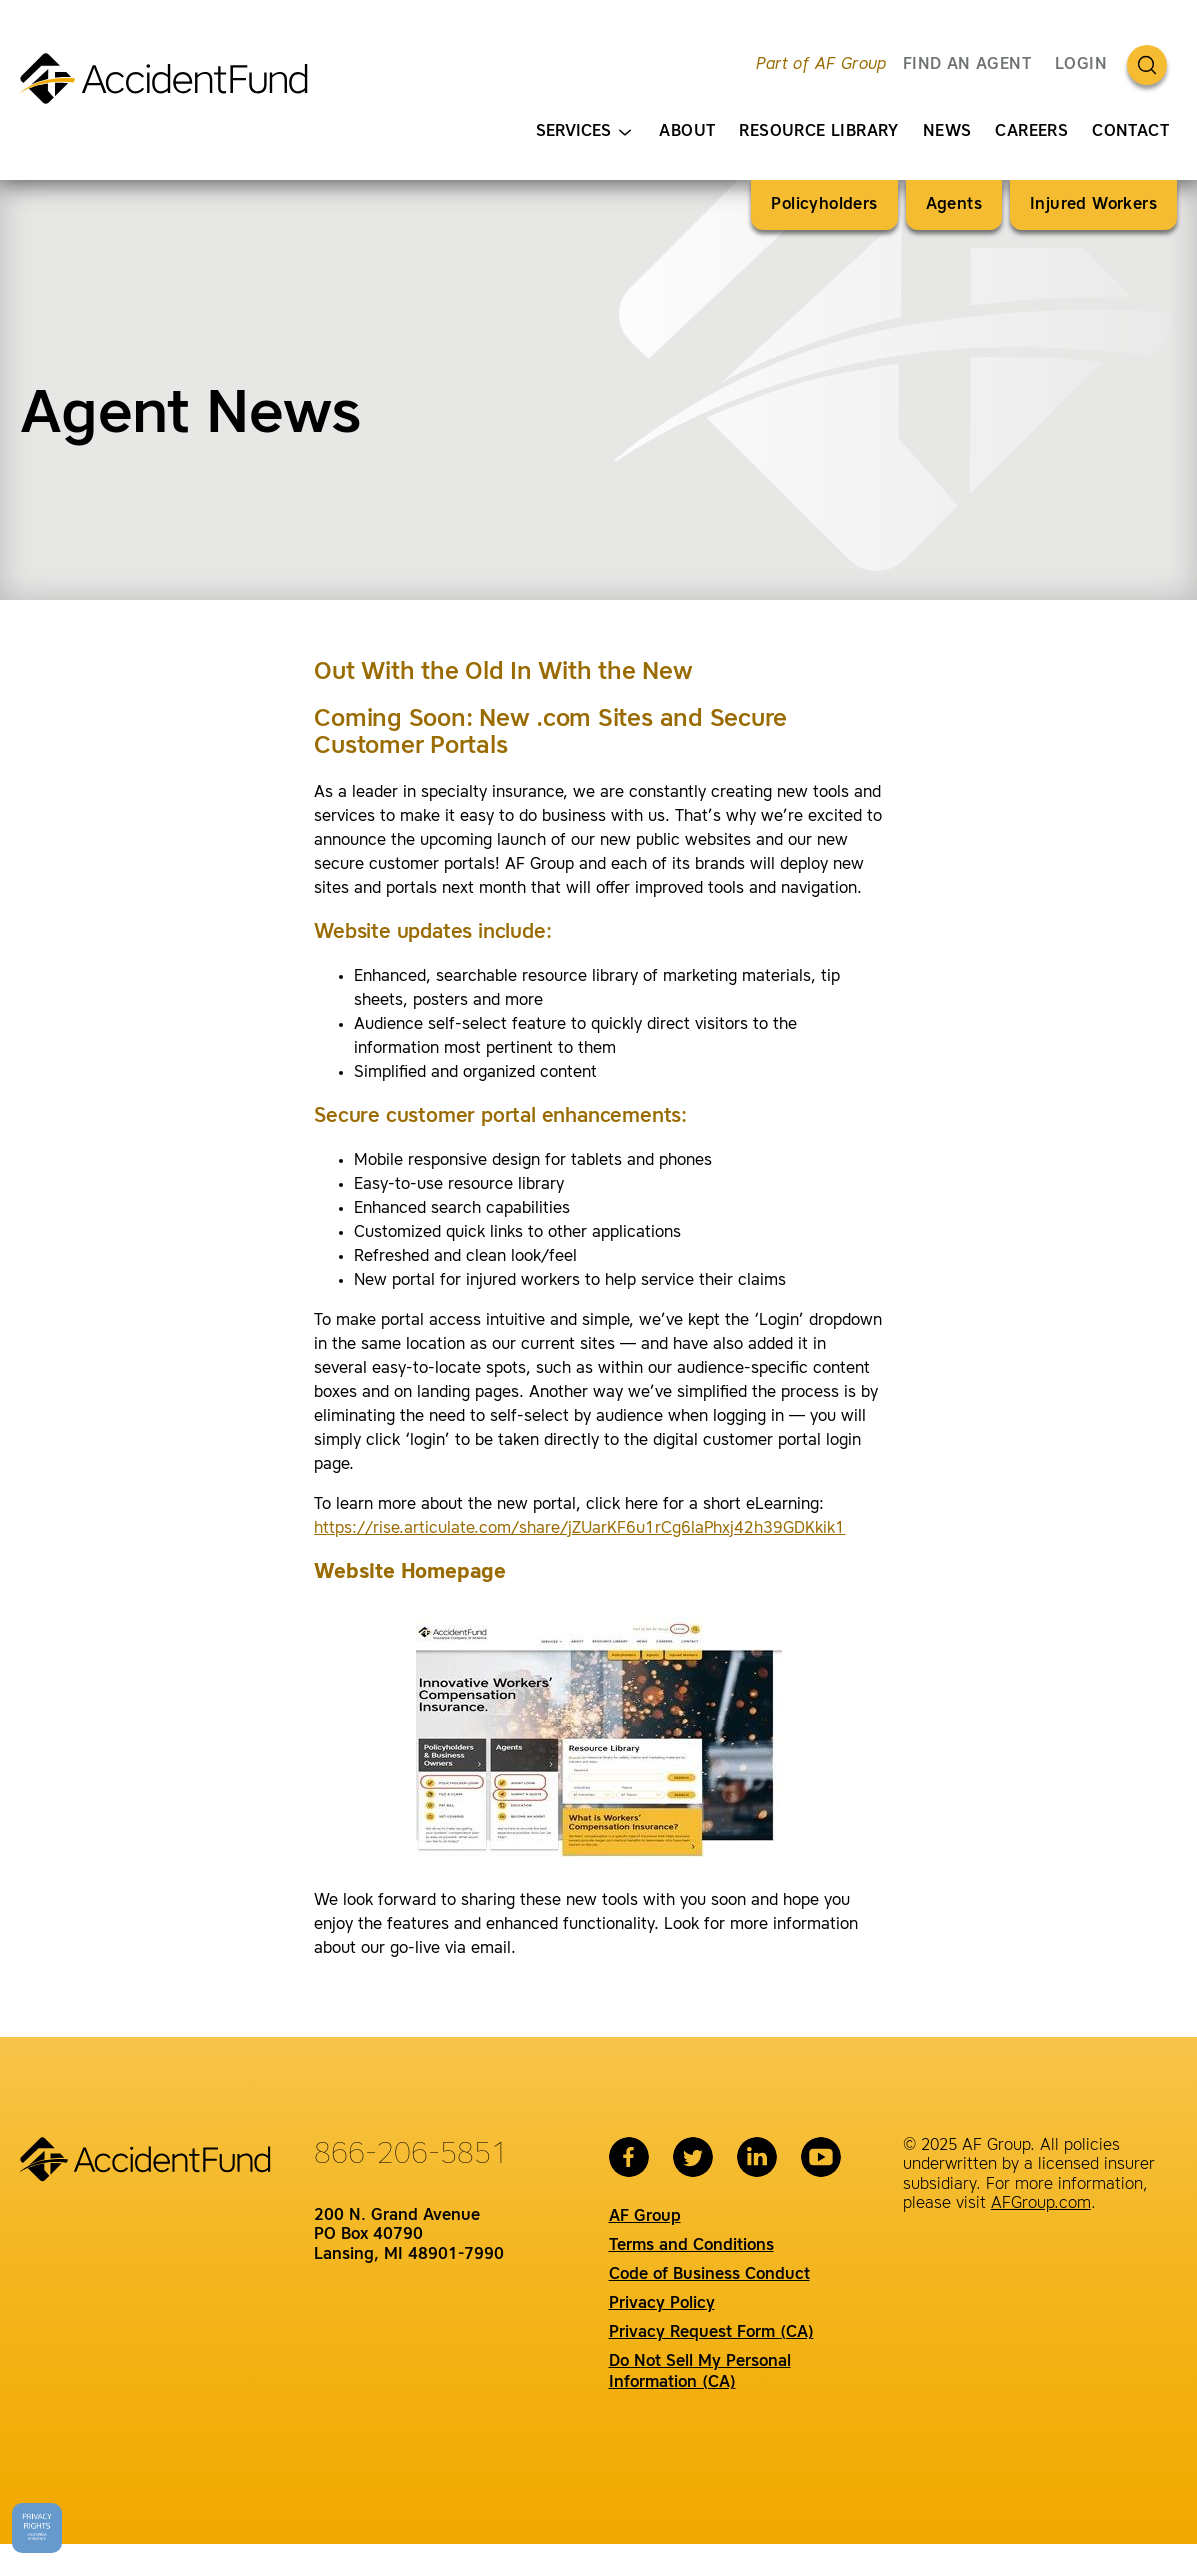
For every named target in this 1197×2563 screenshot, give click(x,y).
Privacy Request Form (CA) (711, 2333)
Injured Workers (1093, 205)
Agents (954, 205)
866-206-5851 (411, 2155)
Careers (1031, 132)
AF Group (645, 2217)
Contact (1130, 132)
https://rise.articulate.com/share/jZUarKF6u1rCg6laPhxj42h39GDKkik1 (579, 1529)
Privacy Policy (662, 2304)
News (947, 132)
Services (583, 132)
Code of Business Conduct (709, 2275)
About (687, 132)
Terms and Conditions (691, 2246)
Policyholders (824, 205)
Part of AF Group (821, 65)
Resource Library (818, 132)
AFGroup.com (1041, 2204)
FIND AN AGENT (967, 65)
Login (1081, 65)
